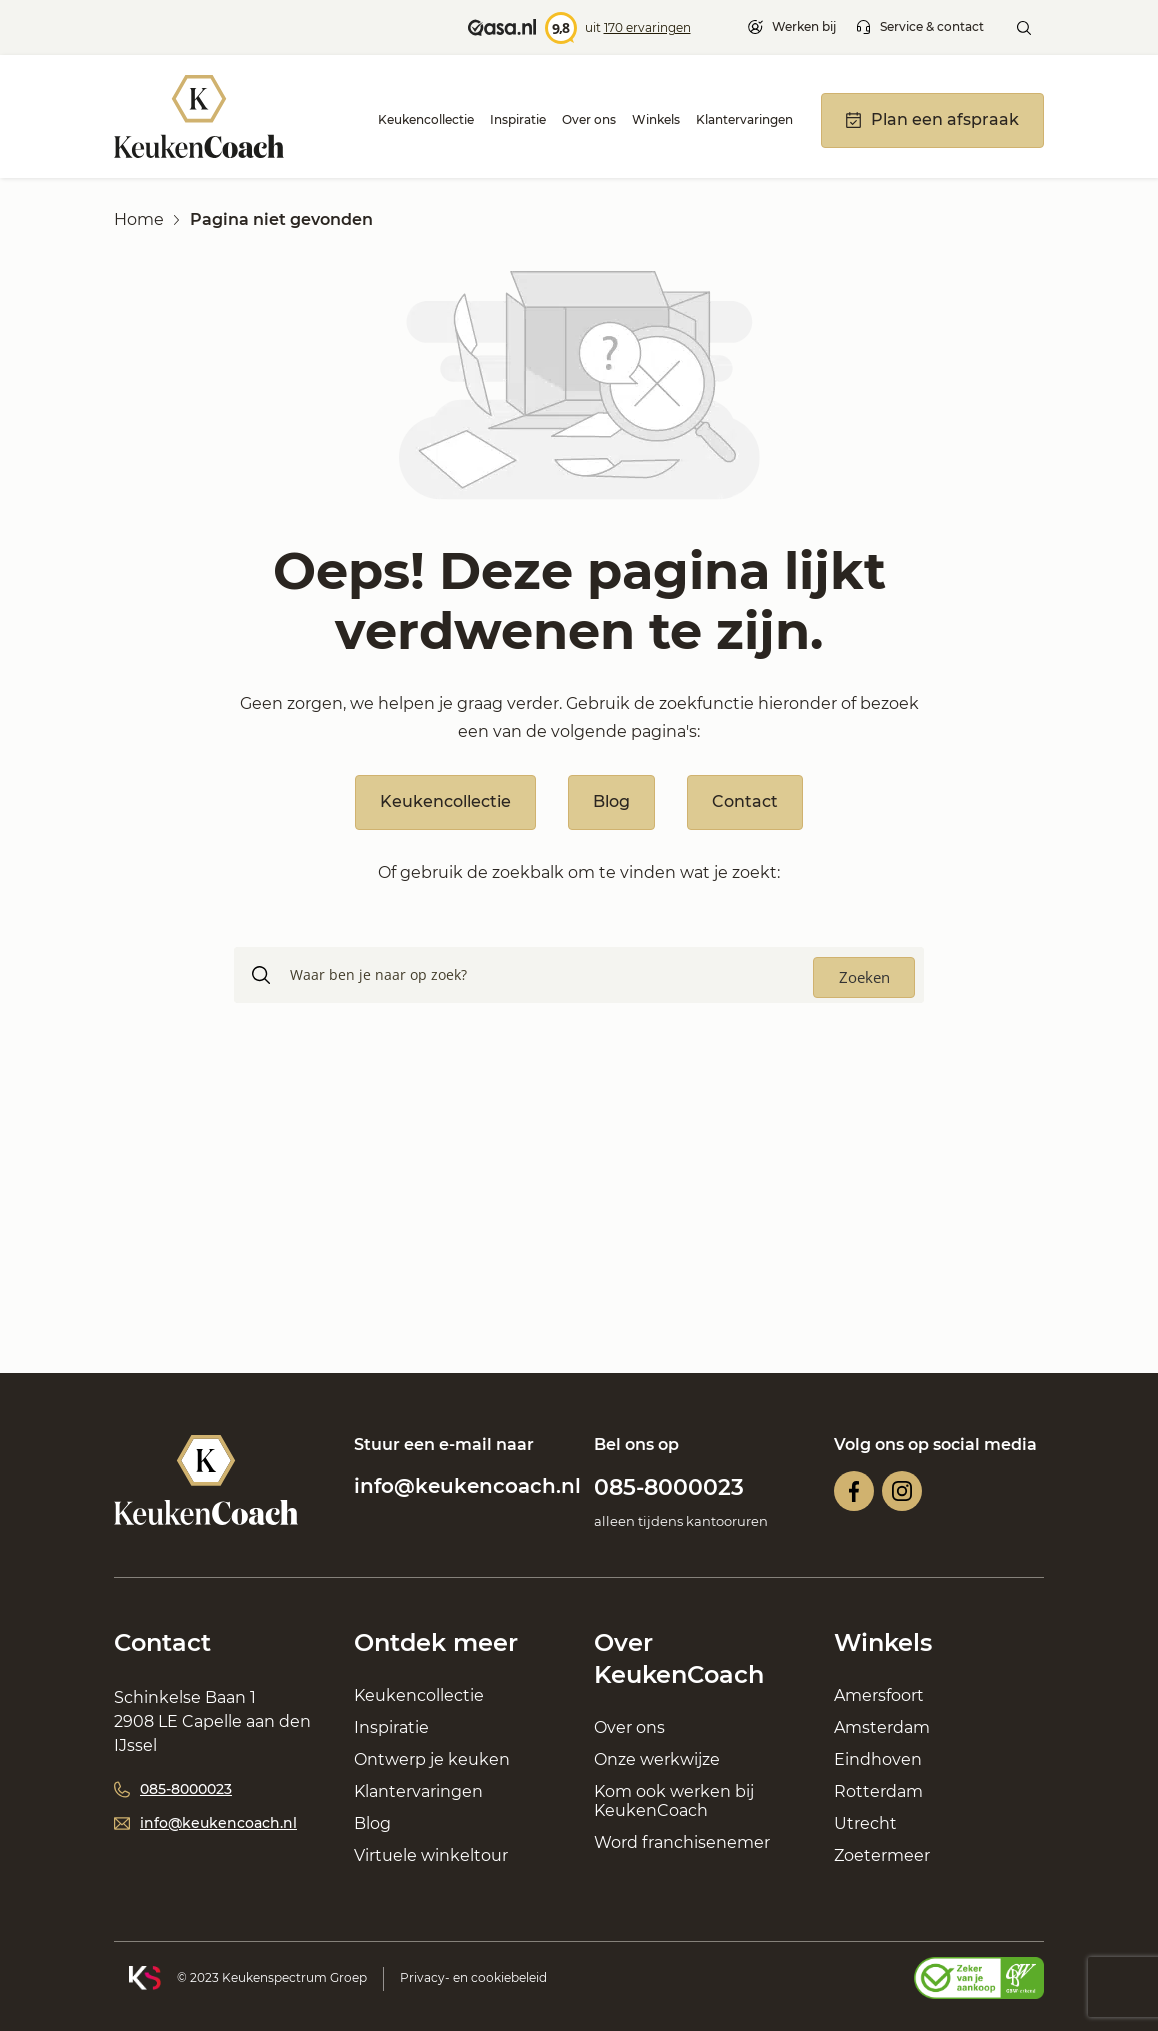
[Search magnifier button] (864, 977)
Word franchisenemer (682, 1842)
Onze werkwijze (657, 1759)
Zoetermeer (882, 1855)
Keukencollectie (426, 119)
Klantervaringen (744, 119)
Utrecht (865, 1823)
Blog (611, 801)
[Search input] (610, 975)
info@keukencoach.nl (467, 1486)
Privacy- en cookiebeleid (473, 1977)
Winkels (656, 119)
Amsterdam (882, 1727)
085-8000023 (669, 1487)
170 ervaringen (647, 27)
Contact (745, 801)
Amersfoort (879, 1695)
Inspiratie (518, 119)
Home (139, 219)
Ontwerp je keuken (432, 1759)
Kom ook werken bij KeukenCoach (674, 1801)
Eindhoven (878, 1759)
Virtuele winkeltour (431, 1855)
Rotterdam (878, 1791)
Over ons (589, 119)
